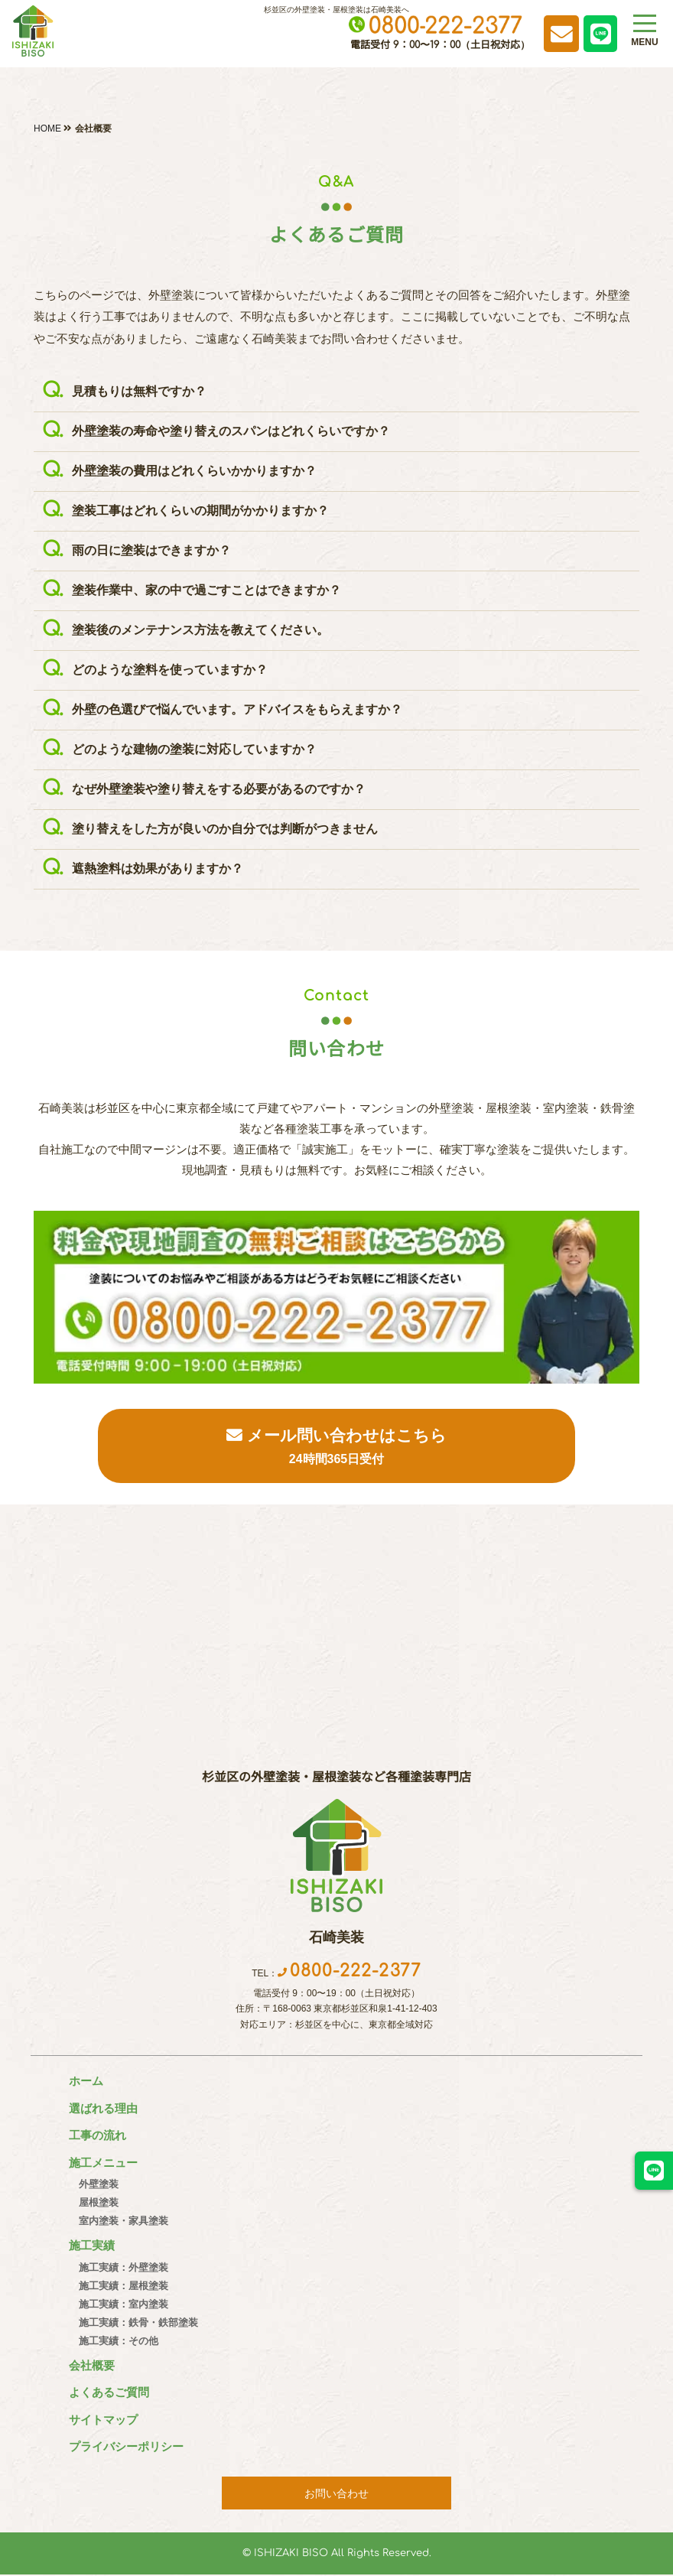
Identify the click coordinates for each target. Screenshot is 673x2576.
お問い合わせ (336, 2494)
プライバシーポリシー (126, 2447)
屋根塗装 (92, 2204)
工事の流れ (97, 2136)
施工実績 (92, 2246)
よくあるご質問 (109, 2393)
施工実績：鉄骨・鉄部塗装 (132, 2323)
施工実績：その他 (112, 2341)
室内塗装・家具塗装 (117, 2222)
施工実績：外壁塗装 (117, 2268)
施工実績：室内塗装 (117, 2305)
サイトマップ (103, 2420)
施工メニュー (103, 2163)
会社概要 (92, 2366)
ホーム (86, 2082)
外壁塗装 (92, 2185)
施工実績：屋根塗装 (117, 2286)
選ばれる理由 (103, 2109)
